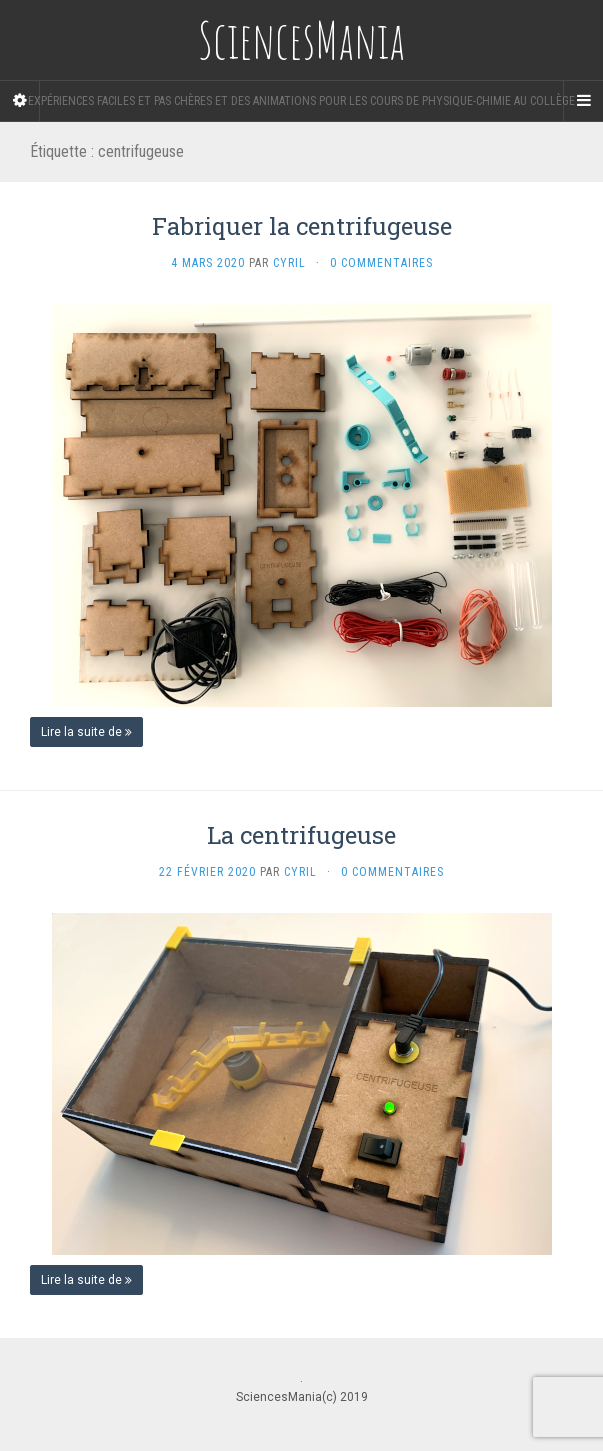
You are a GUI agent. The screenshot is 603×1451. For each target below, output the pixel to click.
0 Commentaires (381, 263)
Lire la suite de (86, 732)
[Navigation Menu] (583, 101)
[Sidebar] (20, 101)
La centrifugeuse (301, 835)
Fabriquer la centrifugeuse (302, 226)
